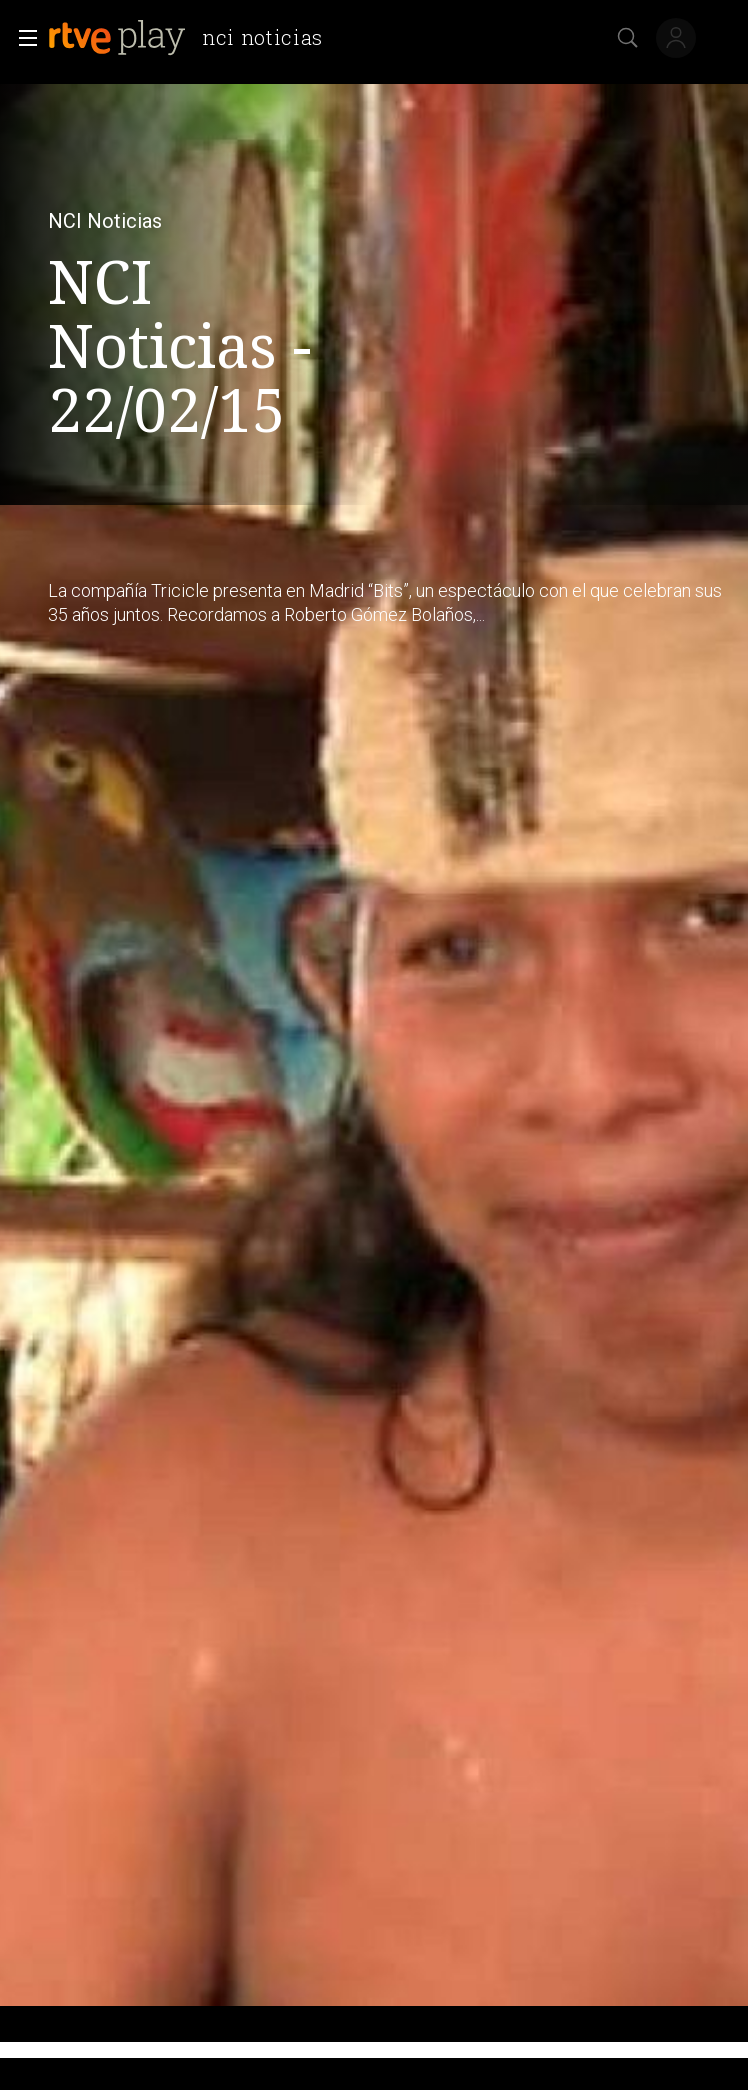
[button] (22, 38)
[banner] (193, 38)
